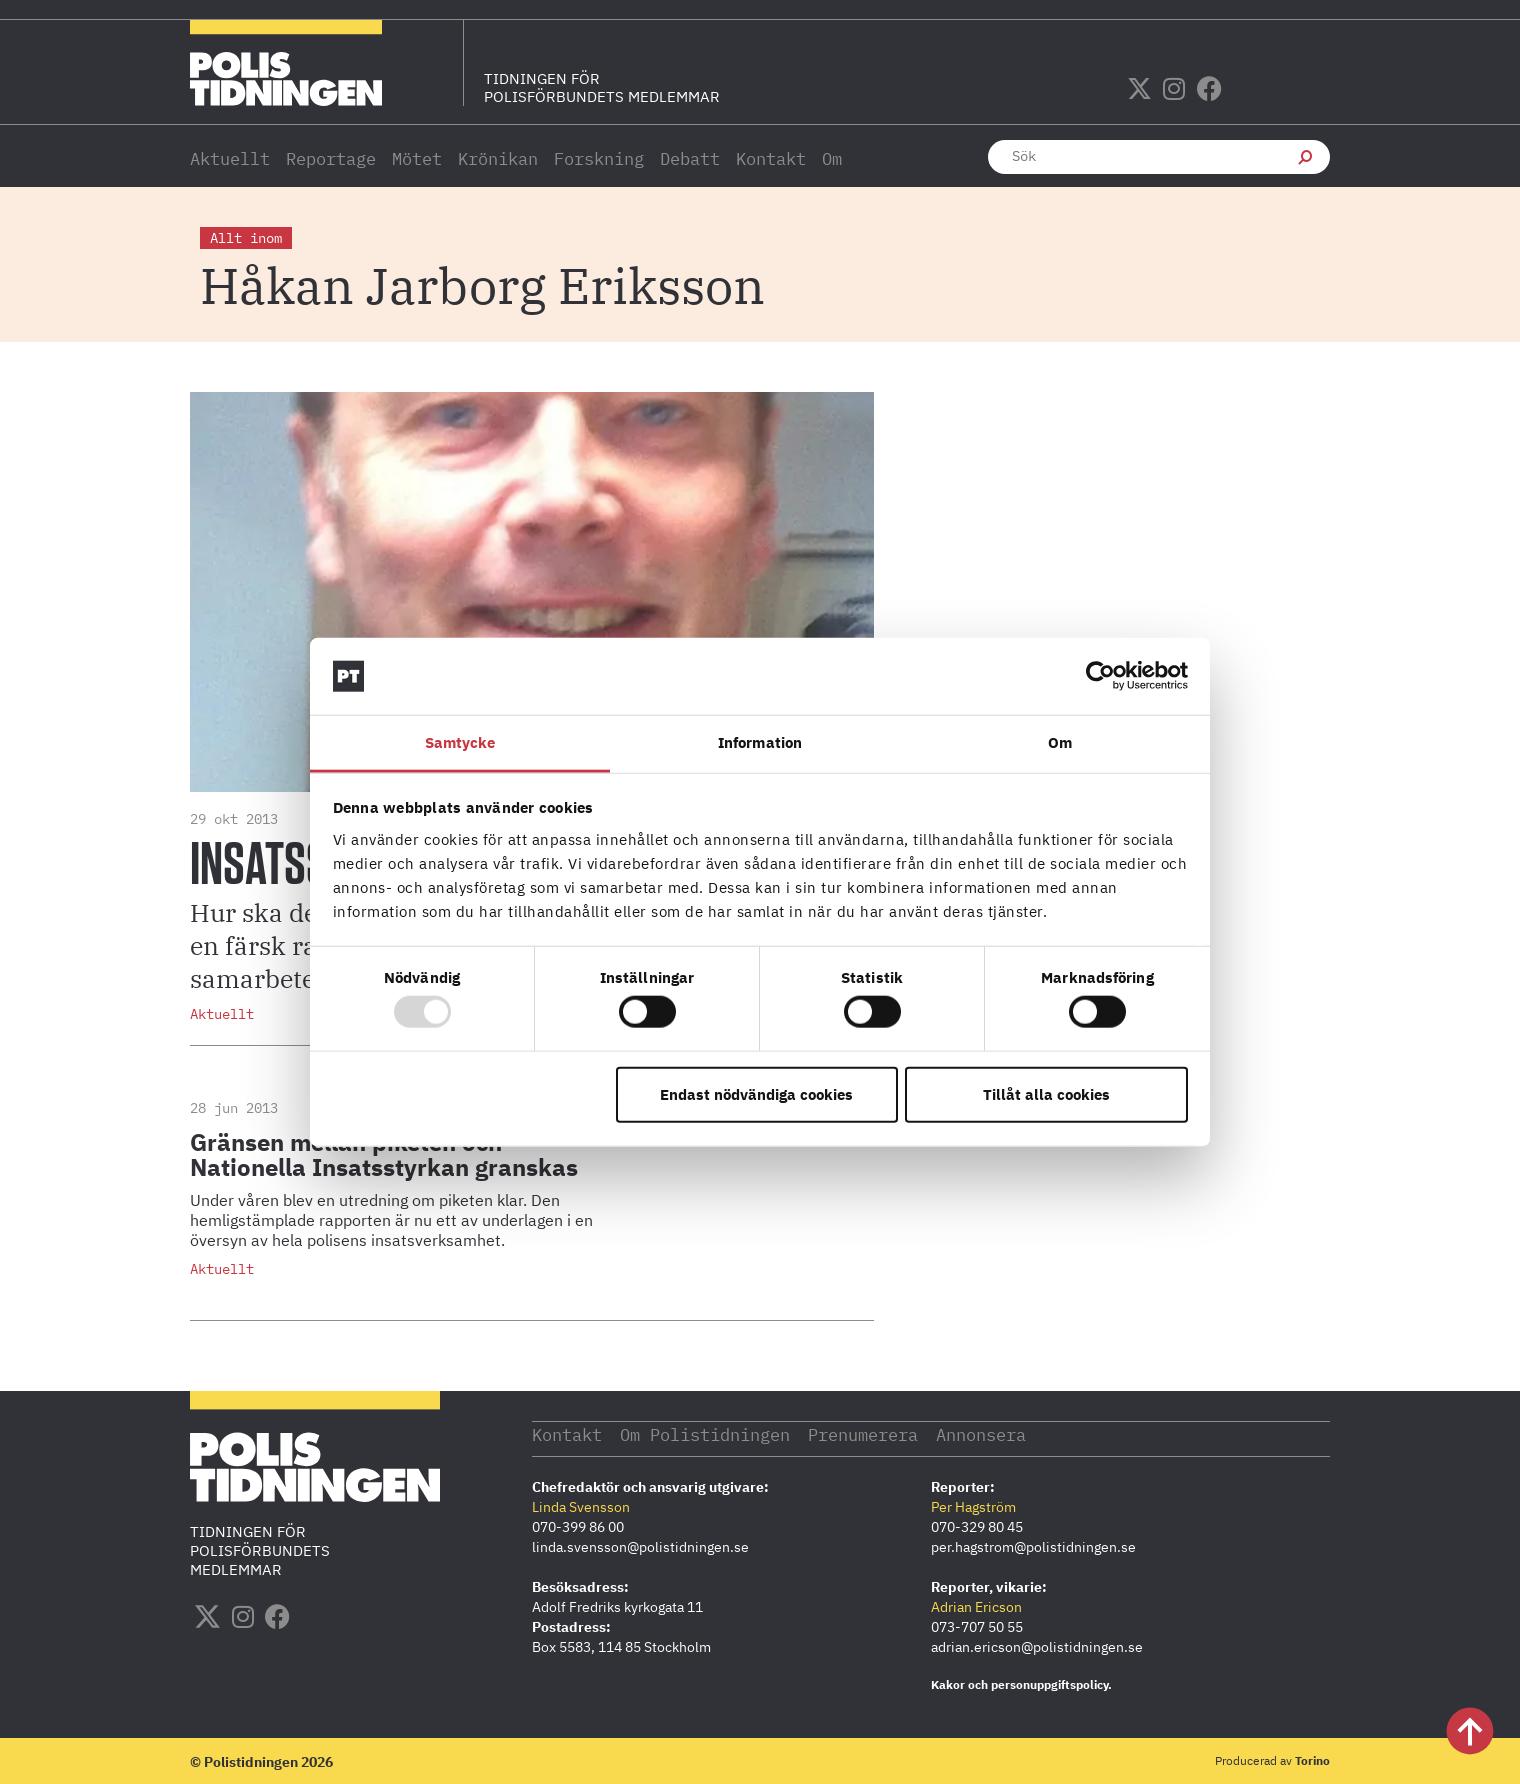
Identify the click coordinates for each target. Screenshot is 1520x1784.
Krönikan (498, 159)
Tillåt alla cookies (1046, 1093)
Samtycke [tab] (460, 742)
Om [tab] (1060, 742)
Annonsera (1029, 1433)
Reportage (331, 159)
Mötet (417, 159)
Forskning (599, 159)
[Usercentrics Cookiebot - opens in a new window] (1100, 676)
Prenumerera (898, 1433)
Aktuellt (230, 159)
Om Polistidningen (723, 1433)
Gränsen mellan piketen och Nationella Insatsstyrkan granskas (384, 1154)
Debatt (690, 159)
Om (832, 159)
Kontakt (771, 159)
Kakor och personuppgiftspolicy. (1021, 1683)
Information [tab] (760, 742)
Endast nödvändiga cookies (756, 1093)
